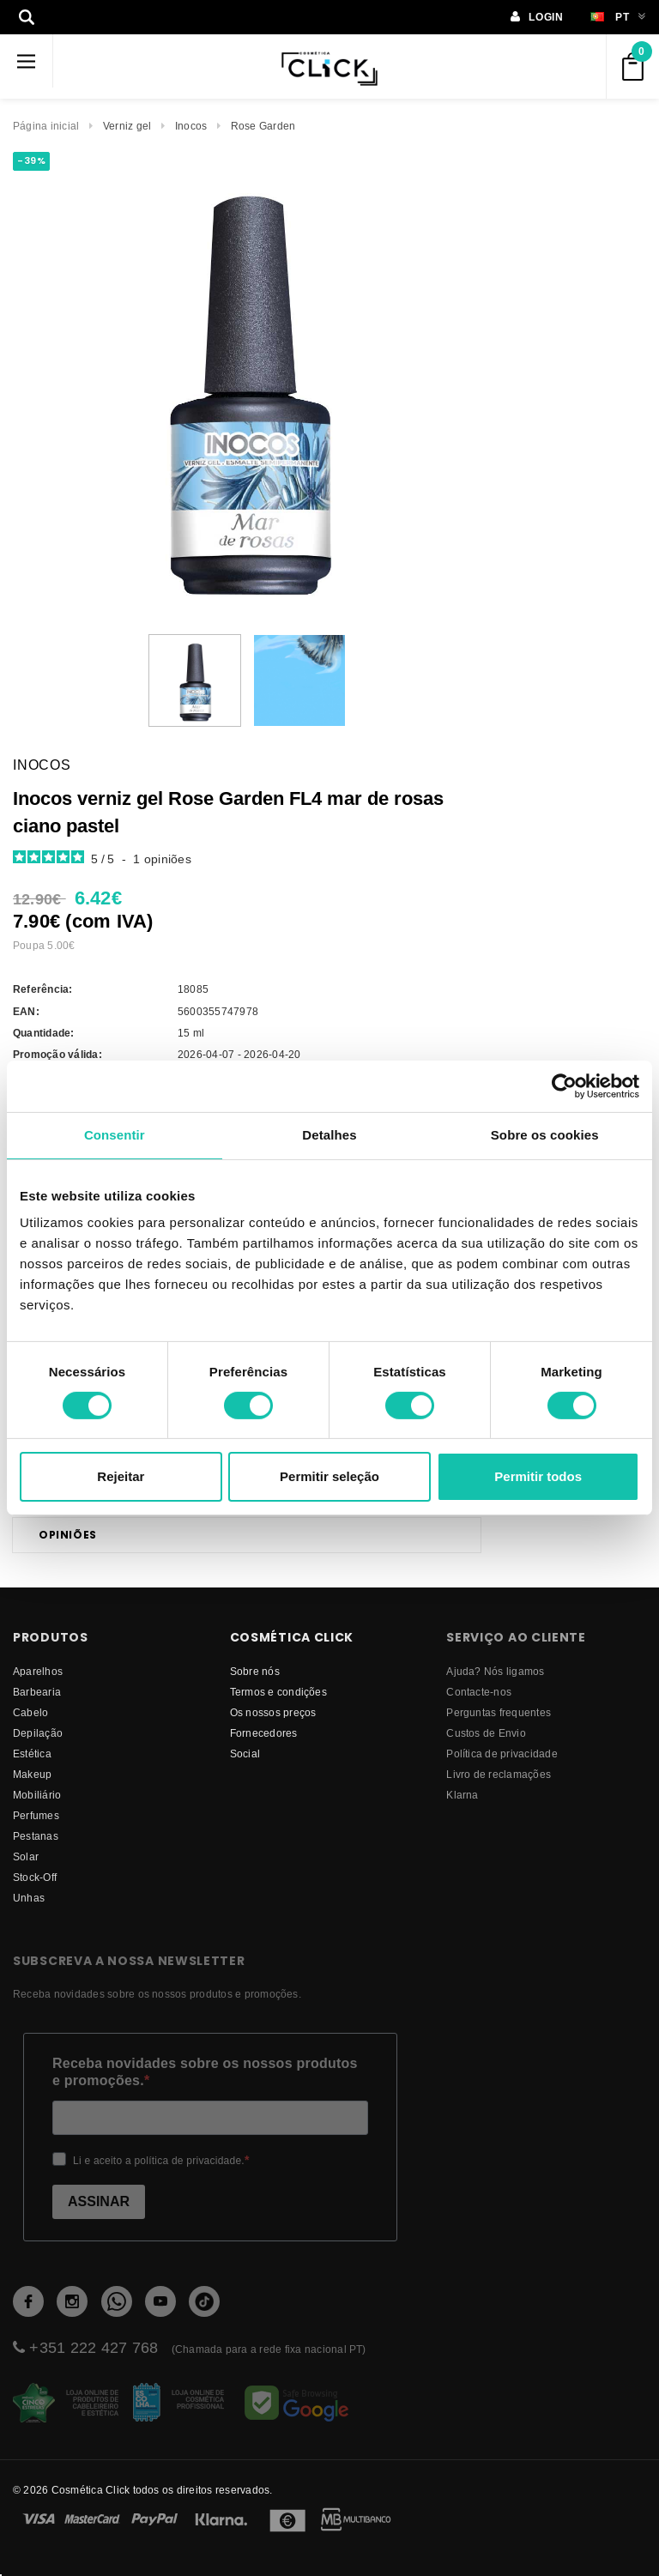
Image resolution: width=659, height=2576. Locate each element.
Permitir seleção (329, 1476)
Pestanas (35, 1835)
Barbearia (37, 1691)
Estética (32, 1753)
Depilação (38, 1732)
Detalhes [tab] (329, 1135)
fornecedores (264, 1732)
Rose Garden (263, 125)
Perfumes (36, 1815)
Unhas (29, 1897)
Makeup (32, 1774)
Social (245, 1753)
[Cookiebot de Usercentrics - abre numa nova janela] (564, 1086)
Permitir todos (538, 1476)
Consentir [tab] (114, 1135)
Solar (26, 1856)
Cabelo (30, 1712)
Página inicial (46, 125)
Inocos (191, 125)
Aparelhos (38, 1671)
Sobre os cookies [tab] (545, 1135)
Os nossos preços (273, 1712)
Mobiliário (37, 1794)
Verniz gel (127, 125)
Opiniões (68, 1534)
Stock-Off (35, 1877)
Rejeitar (120, 1476)
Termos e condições (278, 1691)
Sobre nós (255, 1671)
